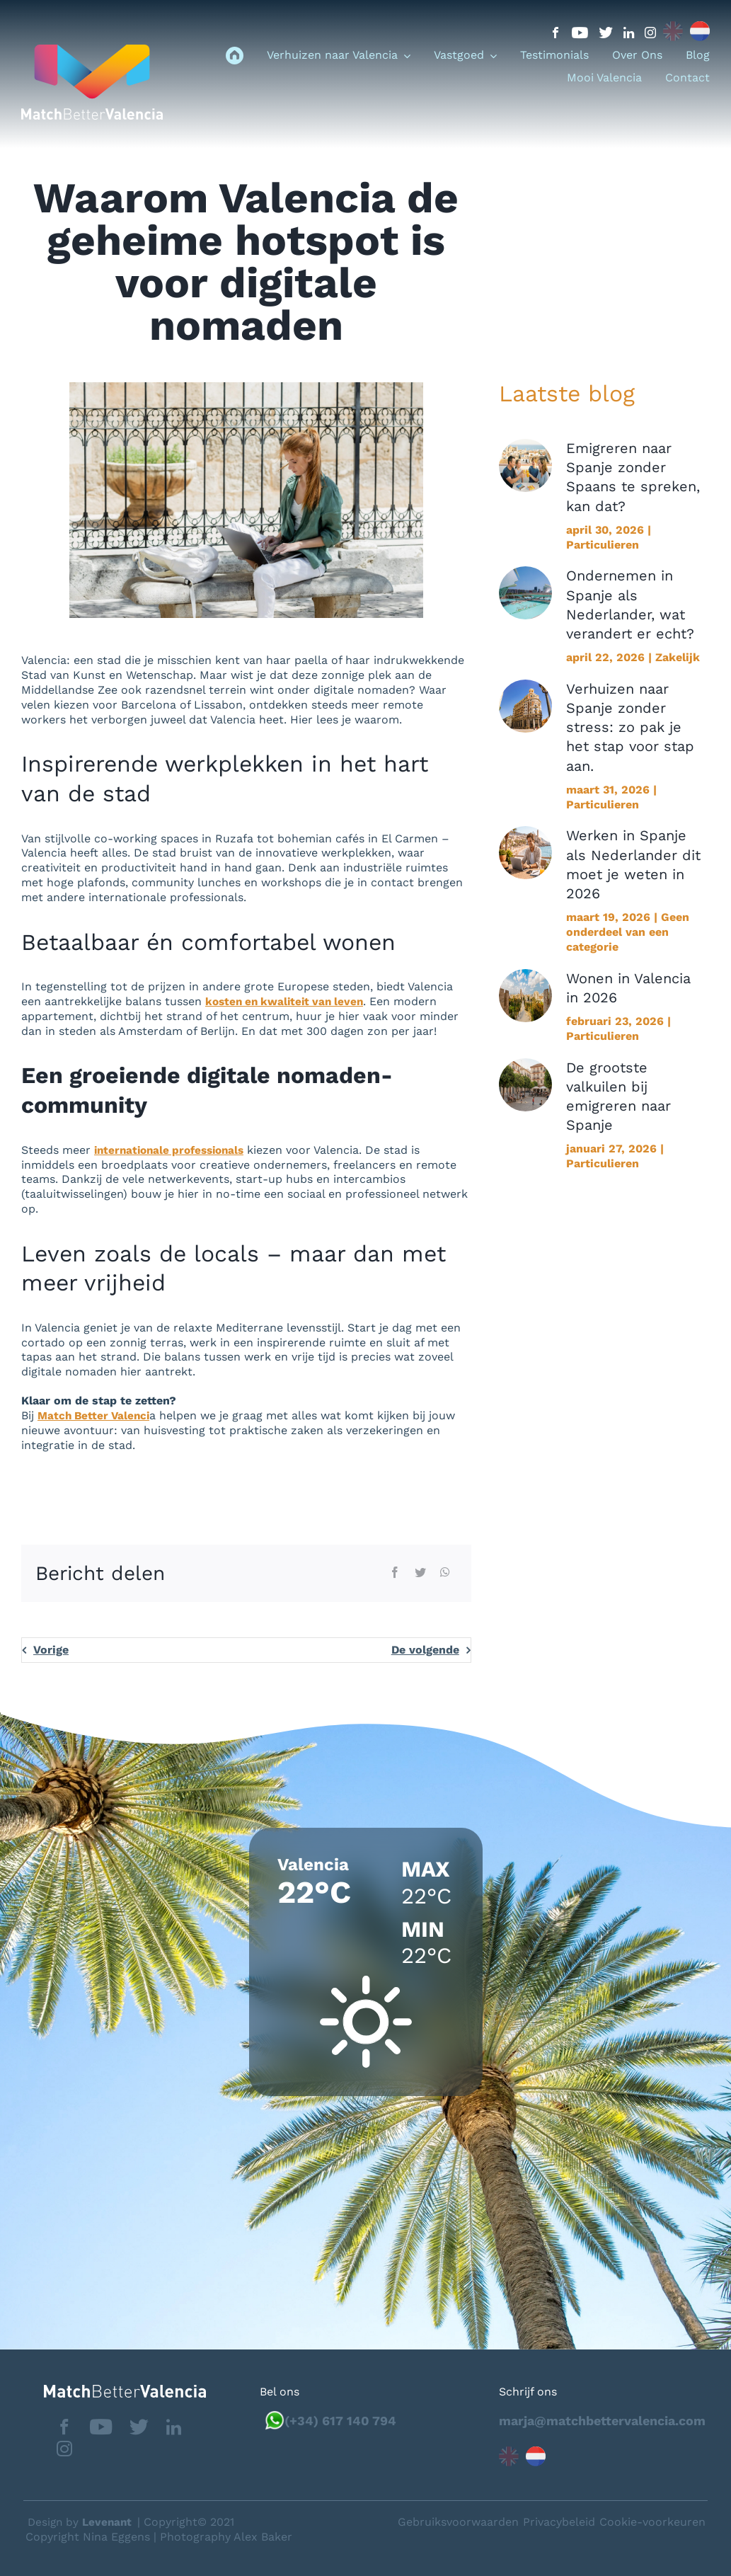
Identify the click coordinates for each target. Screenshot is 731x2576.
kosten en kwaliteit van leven (288, 1001)
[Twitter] (420, 1573)
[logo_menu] (92, 50)
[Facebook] (395, 1573)
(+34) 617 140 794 (340, 2419)
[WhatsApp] (445, 1573)
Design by (82, 2521)
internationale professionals (174, 1150)
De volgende (425, 1649)
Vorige (51, 1649)
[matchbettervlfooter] (113, 2390)
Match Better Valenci (96, 1415)
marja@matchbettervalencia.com (602, 2419)
